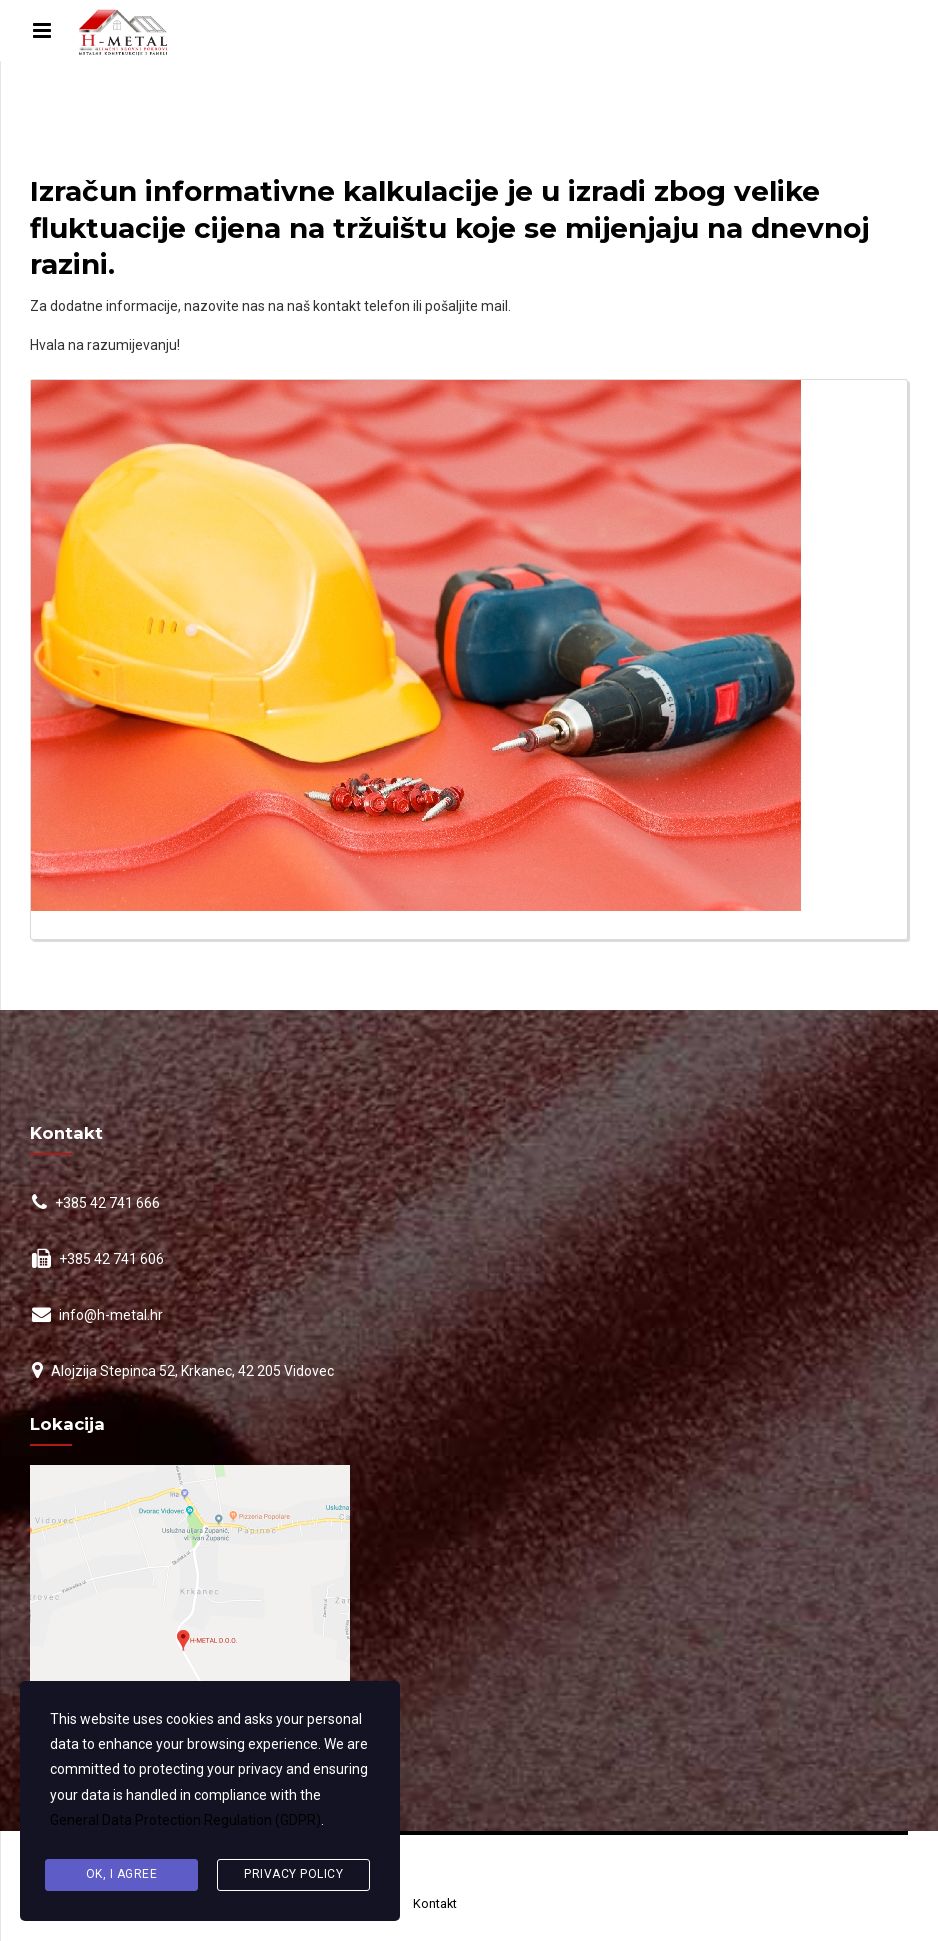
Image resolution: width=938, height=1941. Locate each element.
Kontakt (435, 1903)
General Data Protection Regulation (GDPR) (185, 1821)
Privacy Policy (293, 1874)
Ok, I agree (122, 1874)
